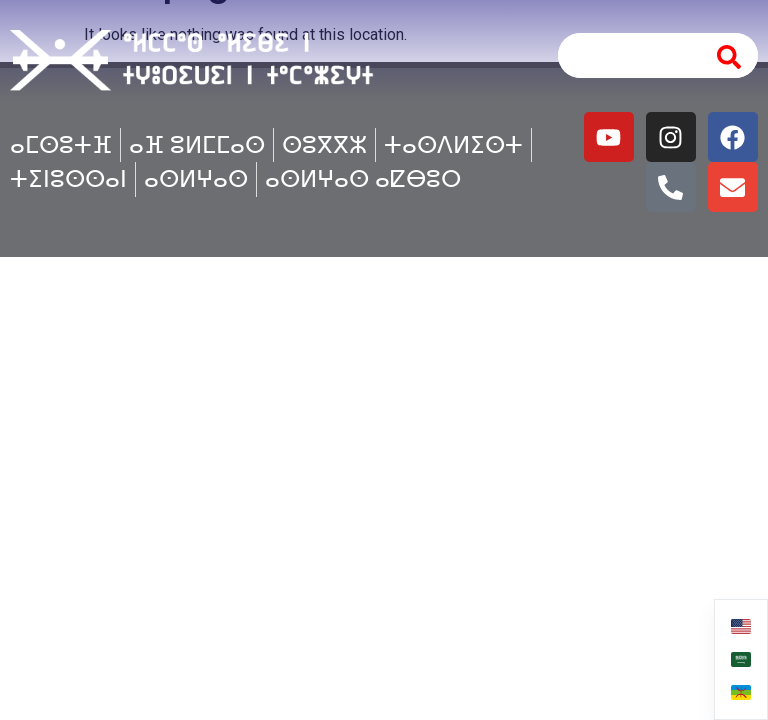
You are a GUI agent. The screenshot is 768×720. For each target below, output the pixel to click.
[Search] (730, 55)
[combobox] (626, 55)
